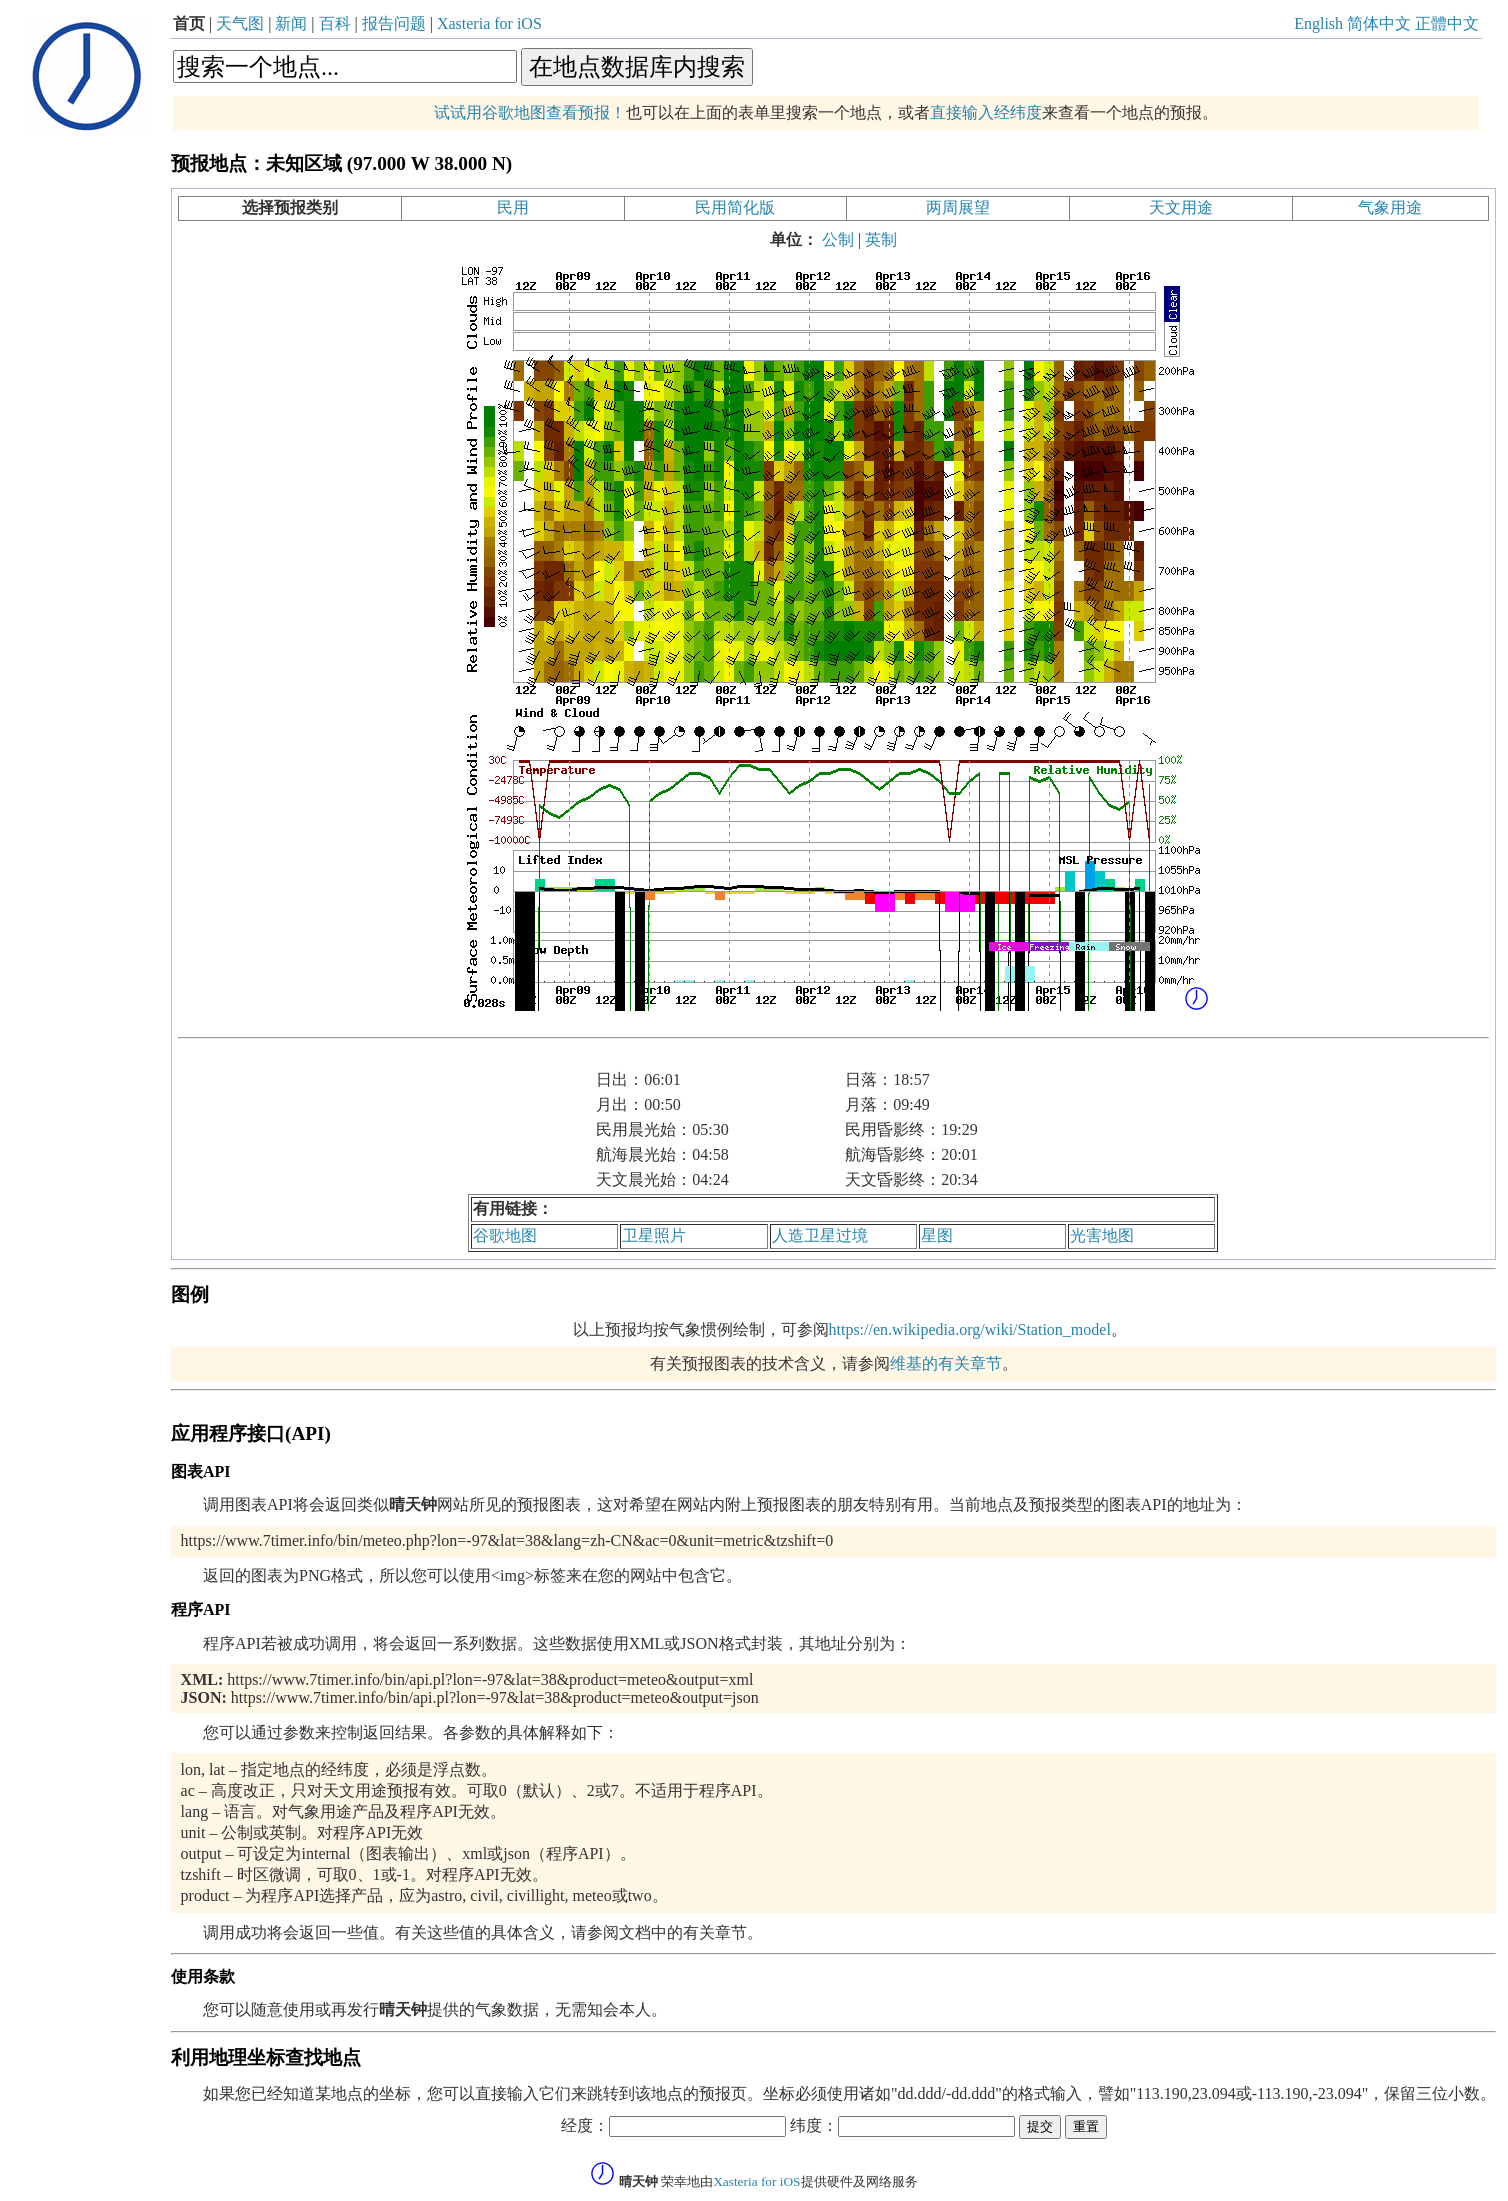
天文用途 (1181, 207)
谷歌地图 (505, 1235)
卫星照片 (654, 1235)
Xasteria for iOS (489, 23)
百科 (335, 23)
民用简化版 (735, 207)
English (1318, 23)
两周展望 (958, 207)
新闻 (291, 23)
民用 (513, 207)
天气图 (240, 23)
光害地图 (1102, 1235)
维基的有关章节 (946, 1363)
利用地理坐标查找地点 (266, 2057)
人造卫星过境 (820, 1235)
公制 (838, 239)
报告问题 (394, 23)
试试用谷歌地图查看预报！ (530, 112)
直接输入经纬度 (986, 112)
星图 (937, 1235)
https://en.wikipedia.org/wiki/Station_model (970, 1329)
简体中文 (1379, 23)
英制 (881, 239)
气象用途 (1390, 207)
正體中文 (1447, 23)
